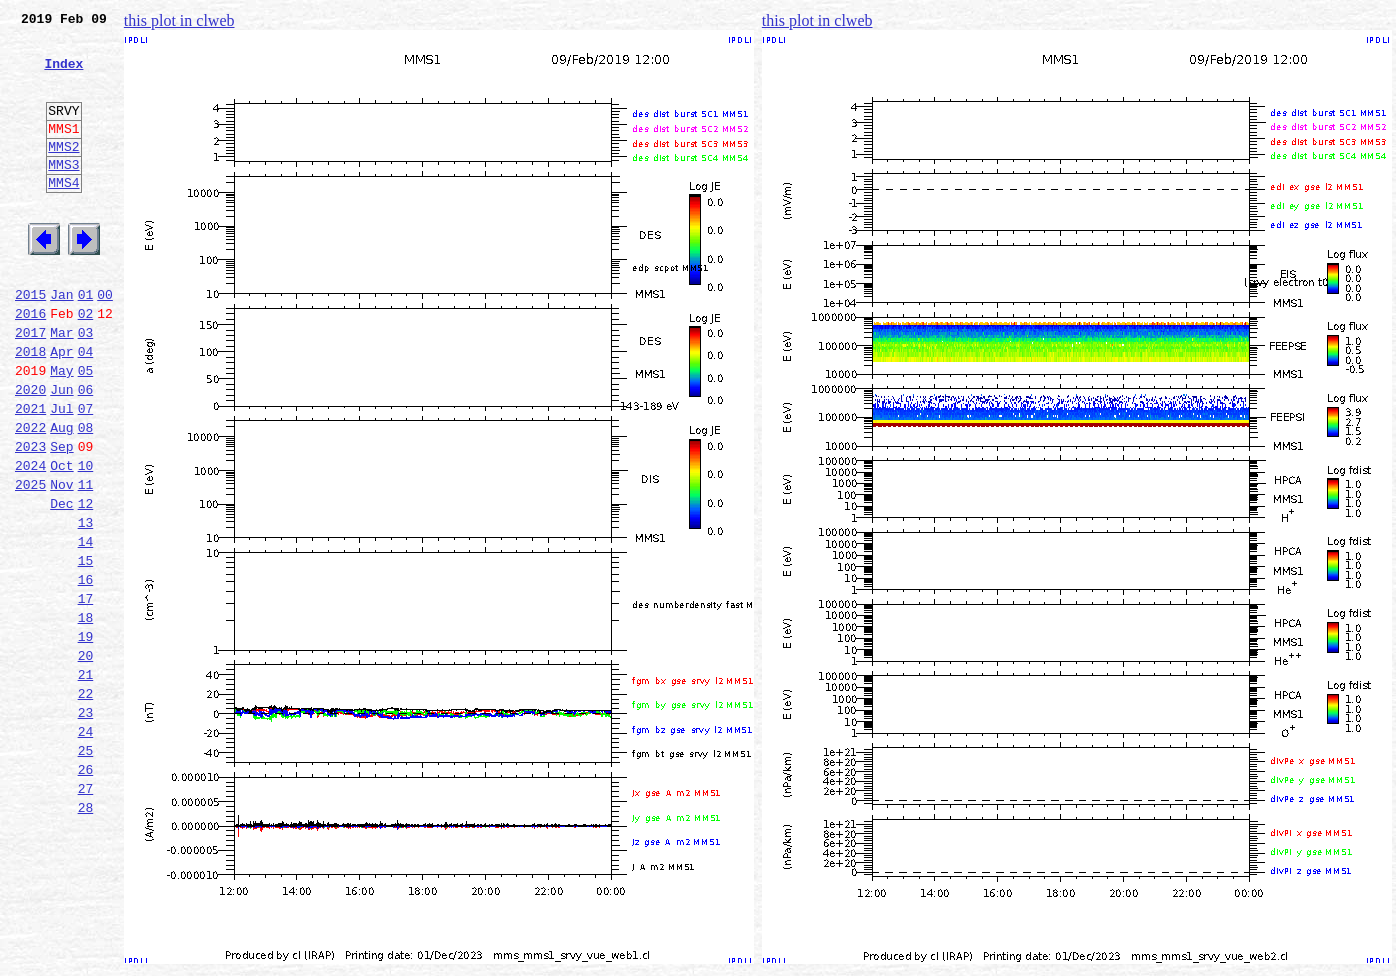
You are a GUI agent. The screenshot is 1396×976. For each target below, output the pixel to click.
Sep (61, 518)
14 (86, 628)
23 (86, 826)
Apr (61, 408)
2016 (30, 364)
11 (86, 562)
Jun (61, 452)
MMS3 (63, 194)
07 (86, 474)
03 (86, 386)
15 (86, 650)
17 (86, 694)
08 (86, 496)
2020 (30, 452)
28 (86, 936)
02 (86, 364)
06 (86, 452)
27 (86, 914)
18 (86, 716)
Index (63, 75)
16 (86, 672)
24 (86, 848)
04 (86, 408)
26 (86, 892)
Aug (61, 496)
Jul (61, 474)
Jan (61, 342)
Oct (61, 540)
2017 (30, 386)
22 (86, 804)
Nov (61, 562)
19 (86, 738)
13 (86, 606)
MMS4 (63, 215)
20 (86, 760)
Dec (61, 584)
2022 (30, 496)
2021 (30, 474)
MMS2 (63, 173)
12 (86, 584)
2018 (30, 408)
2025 (30, 562)
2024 (30, 540)
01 (86, 342)
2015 (30, 342)
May (61, 430)
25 (86, 870)
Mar (61, 386)
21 (86, 782)
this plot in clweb (179, 20)
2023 (30, 518)
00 (105, 342)
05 (86, 430)
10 (86, 540)
